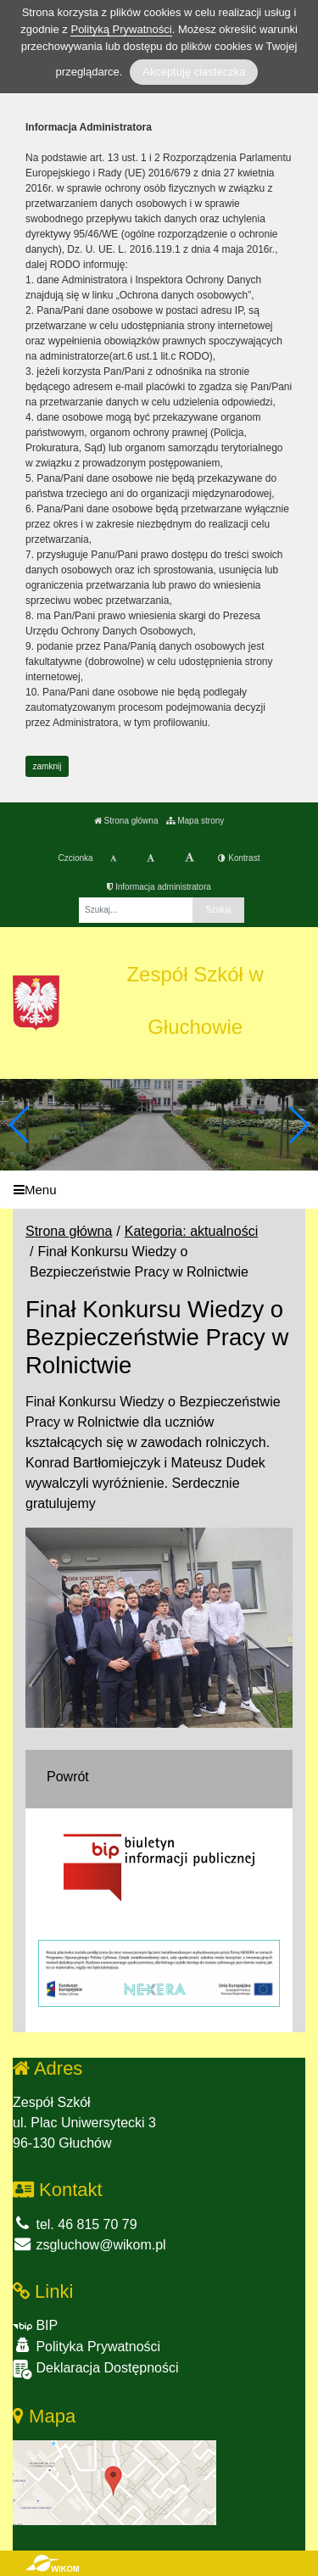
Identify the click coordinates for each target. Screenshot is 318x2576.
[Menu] (159, 1190)
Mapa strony (195, 820)
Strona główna (126, 820)
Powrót (68, 1776)
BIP (35, 2325)
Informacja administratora (159, 886)
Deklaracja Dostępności (96, 2369)
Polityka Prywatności (86, 2346)
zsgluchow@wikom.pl (89, 2245)
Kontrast (238, 858)
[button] (298, 1124)
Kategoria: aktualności (191, 1231)
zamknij (47, 766)
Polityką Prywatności (120, 29)
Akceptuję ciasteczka (193, 71)
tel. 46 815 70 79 (75, 2224)
